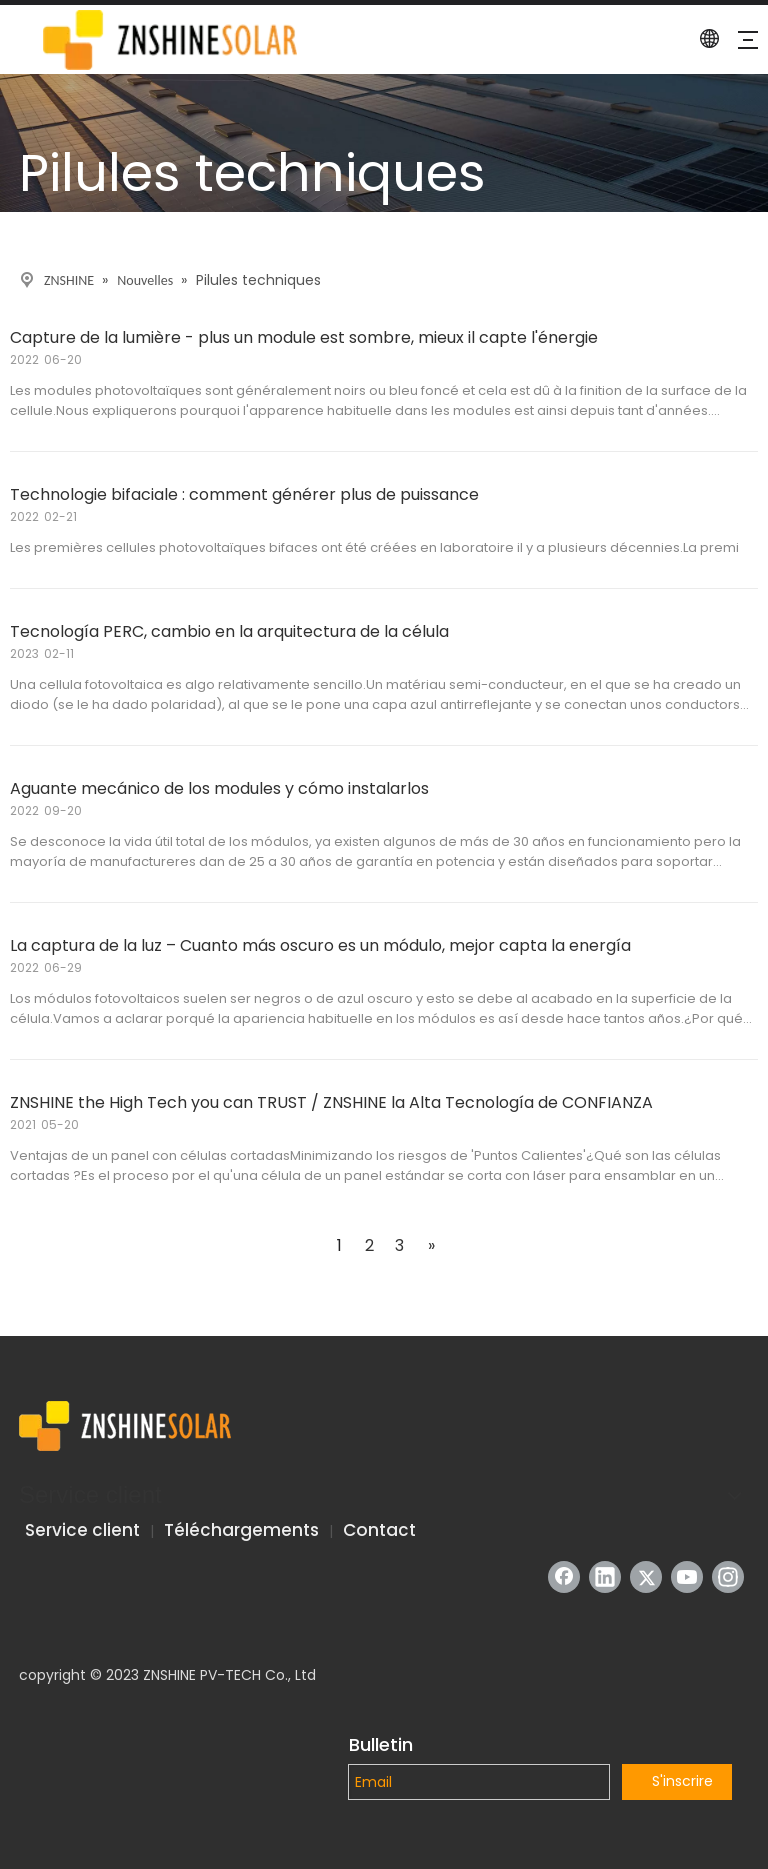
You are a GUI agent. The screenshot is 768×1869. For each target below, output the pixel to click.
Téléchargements (241, 1530)
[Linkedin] (605, 1577)
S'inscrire (682, 1781)
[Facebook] (564, 1577)
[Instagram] (728, 1577)
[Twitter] (646, 1577)
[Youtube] (687, 1577)
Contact (379, 1530)
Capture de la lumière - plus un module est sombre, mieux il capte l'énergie (304, 337)
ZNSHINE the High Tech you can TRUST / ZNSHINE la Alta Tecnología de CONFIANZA (331, 1102)
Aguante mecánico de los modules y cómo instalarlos (219, 788)
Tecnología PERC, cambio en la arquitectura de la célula (229, 631)
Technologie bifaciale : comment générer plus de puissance (244, 494)
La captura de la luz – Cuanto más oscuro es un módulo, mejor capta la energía (320, 945)
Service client (82, 1530)
